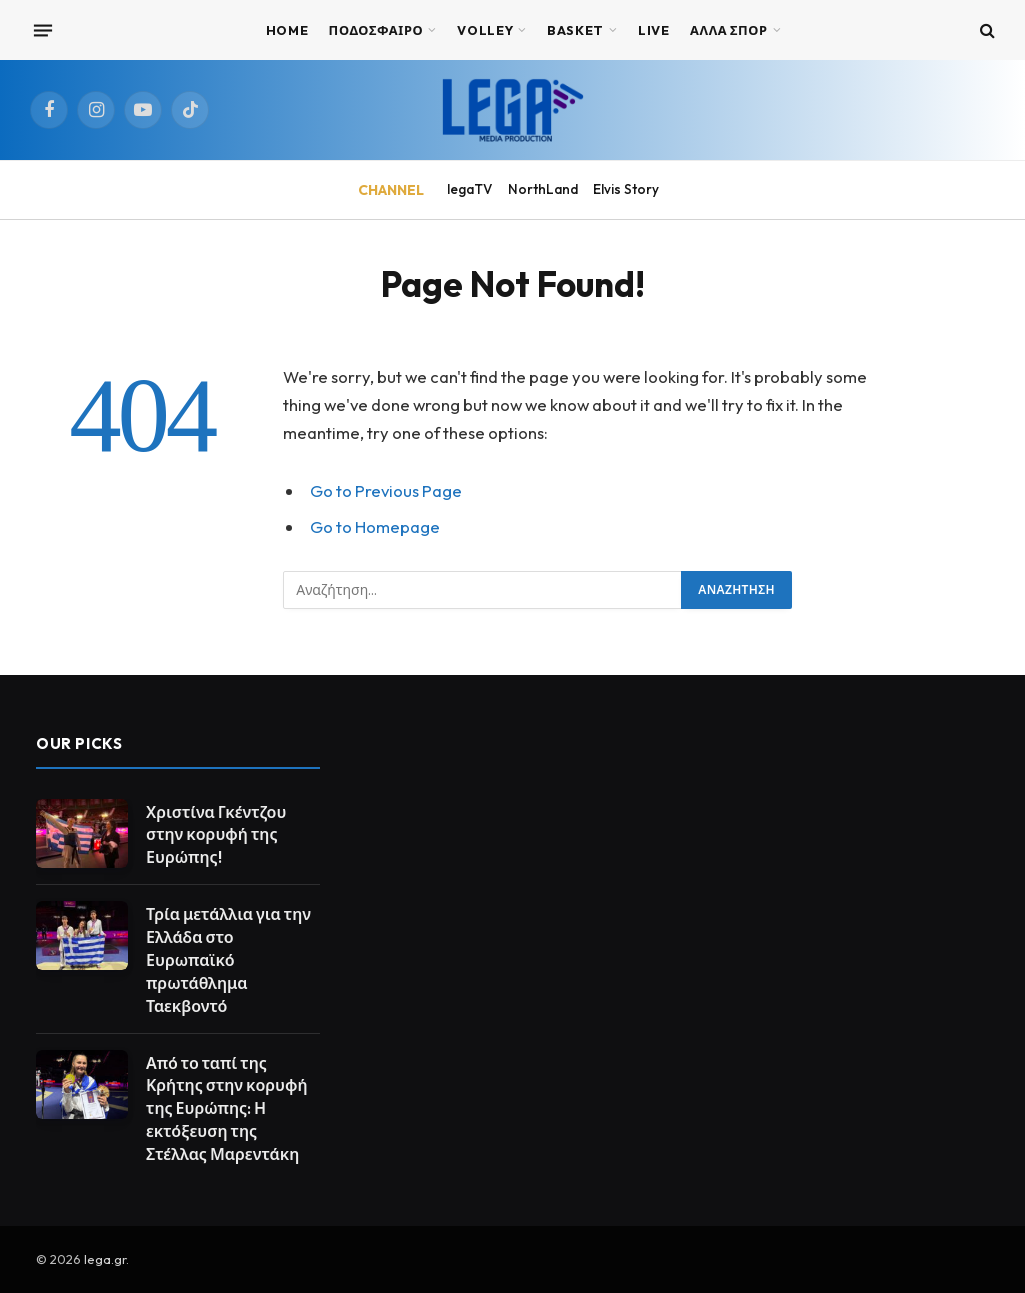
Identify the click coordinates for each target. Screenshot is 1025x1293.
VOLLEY (485, 30)
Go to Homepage (375, 526)
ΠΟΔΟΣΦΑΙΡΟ (376, 30)
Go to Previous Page (386, 490)
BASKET (575, 30)
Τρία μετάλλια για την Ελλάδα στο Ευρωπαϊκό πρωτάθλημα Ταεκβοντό (228, 960)
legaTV (469, 189)
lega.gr (105, 1259)
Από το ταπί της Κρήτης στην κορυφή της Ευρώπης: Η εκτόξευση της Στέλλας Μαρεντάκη (227, 1109)
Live (654, 30)
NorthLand (543, 189)
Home (287, 30)
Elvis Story (626, 189)
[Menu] (43, 30)
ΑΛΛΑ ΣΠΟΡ (729, 30)
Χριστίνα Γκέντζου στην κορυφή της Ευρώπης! (216, 835)
